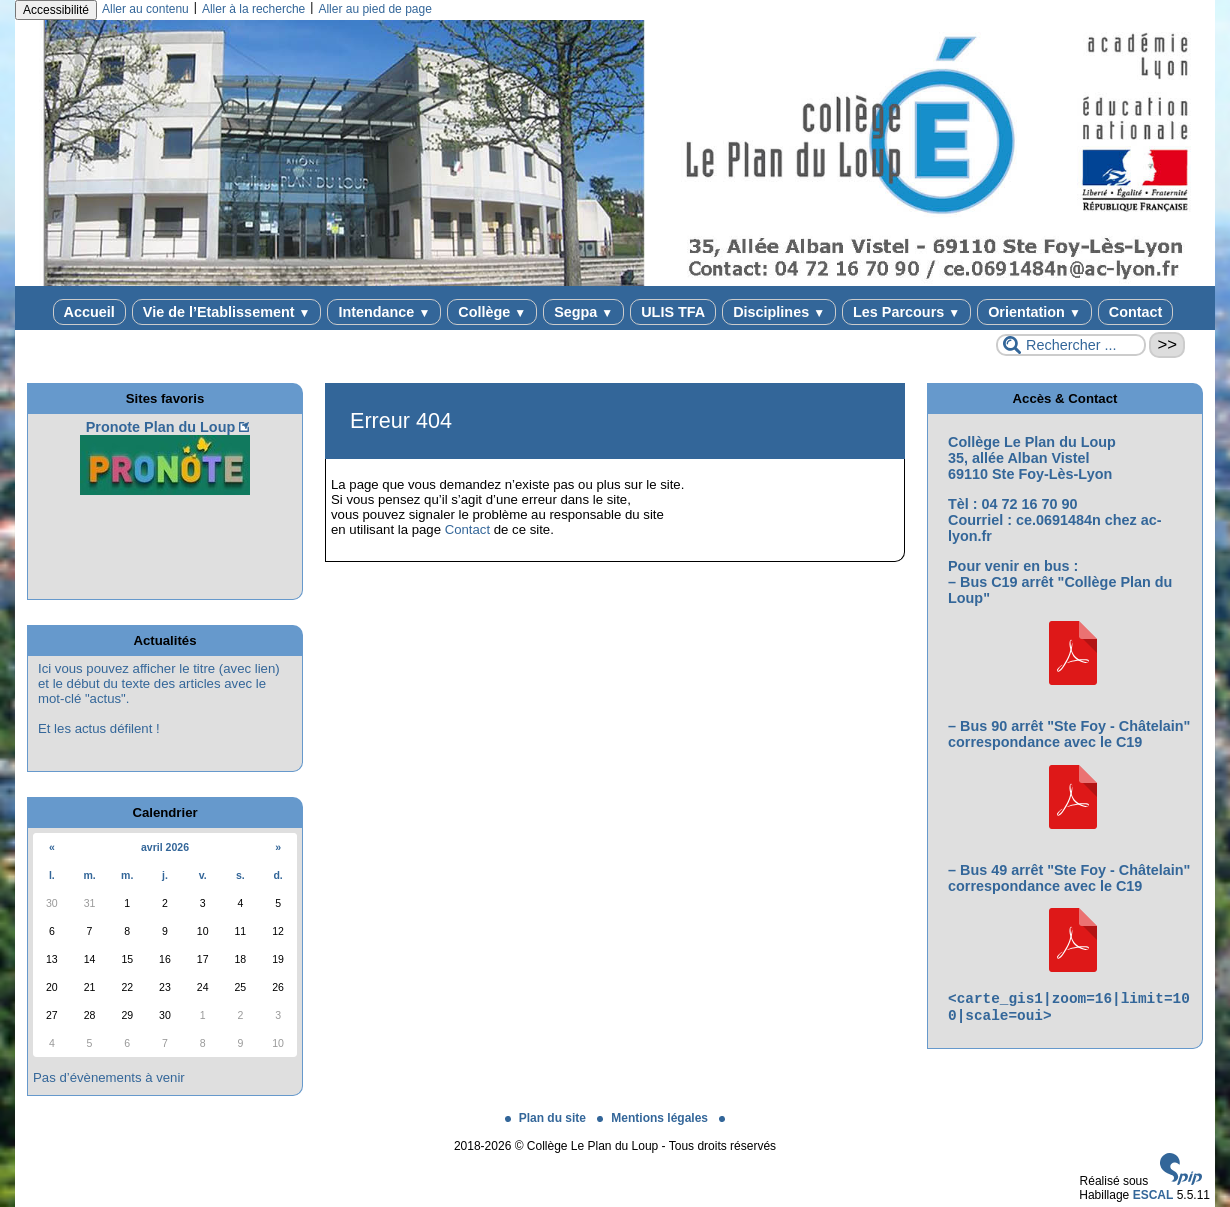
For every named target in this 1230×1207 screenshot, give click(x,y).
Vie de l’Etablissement (227, 312)
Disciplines (779, 312)
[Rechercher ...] (1071, 345)
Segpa (583, 312)
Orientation (1034, 312)
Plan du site (547, 1118)
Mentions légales (654, 1118)
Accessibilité (56, 10)
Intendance (384, 312)
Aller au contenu (145, 9)
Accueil (89, 312)
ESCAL (1153, 1195)
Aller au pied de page (374, 9)
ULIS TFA (673, 312)
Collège (492, 312)
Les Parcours (906, 312)
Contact (1136, 312)
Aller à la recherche (253, 9)
